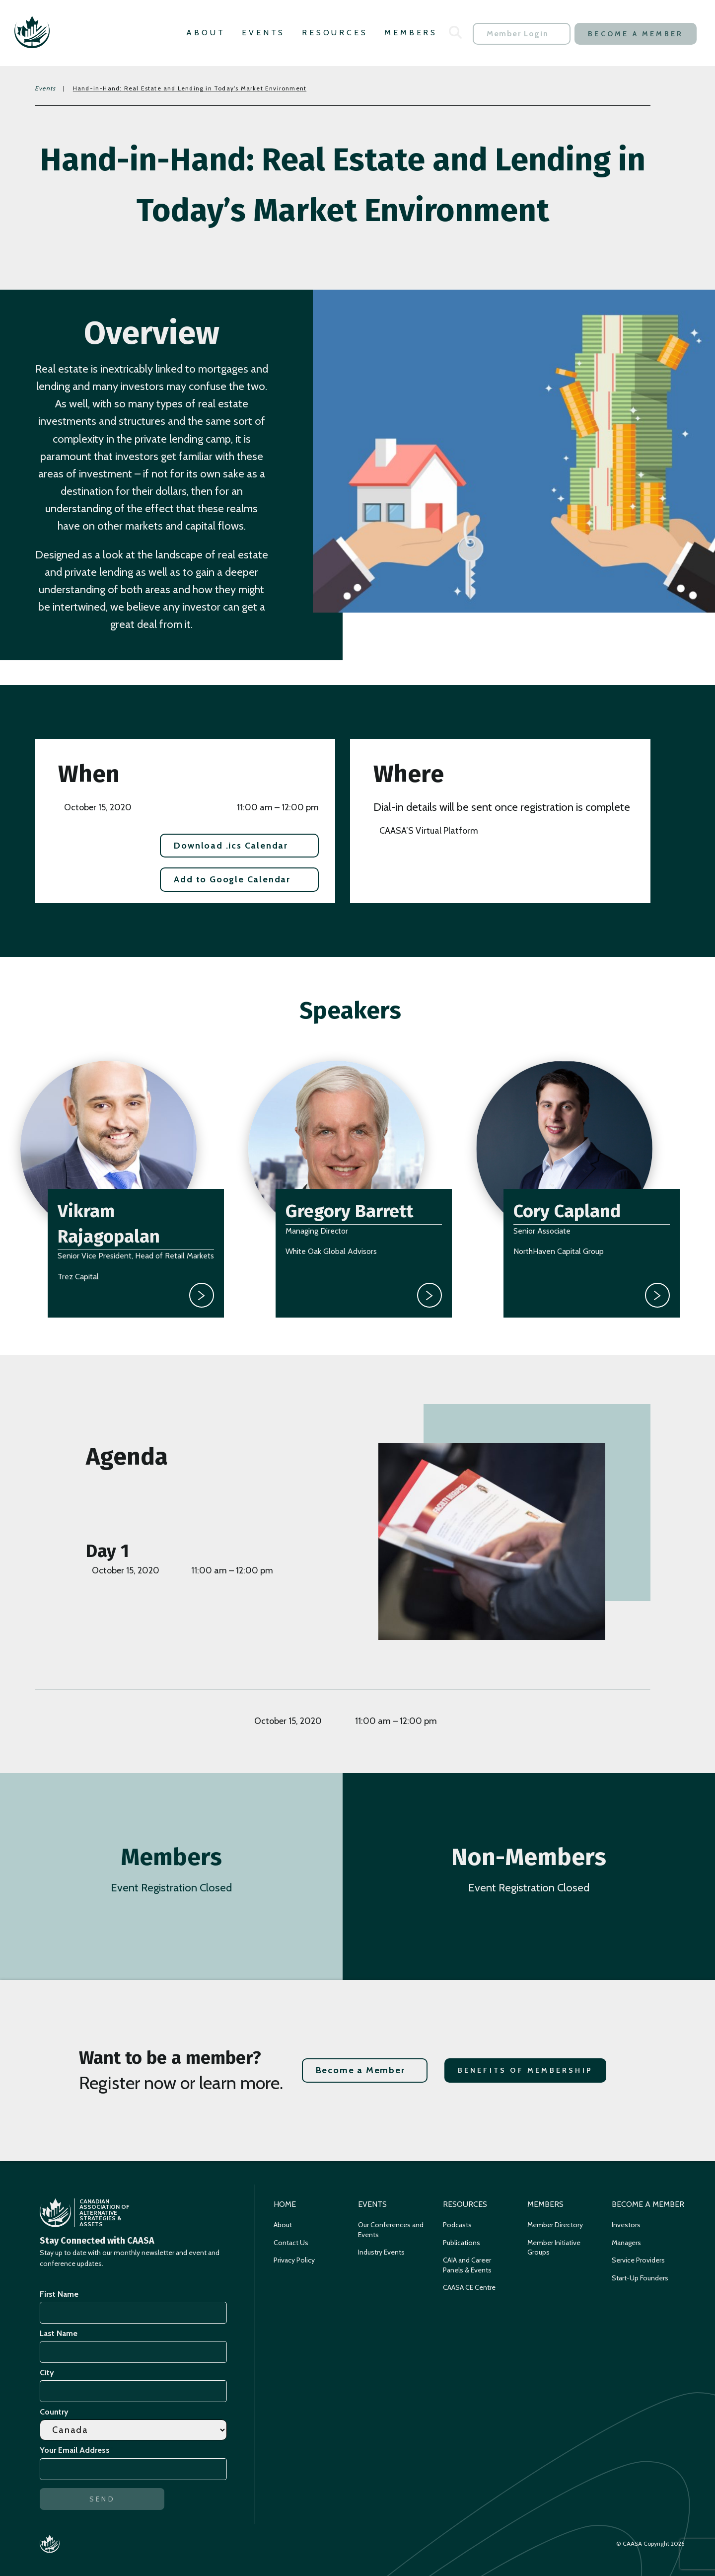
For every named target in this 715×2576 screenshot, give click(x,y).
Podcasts (457, 2224)
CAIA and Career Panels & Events (467, 2265)
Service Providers (638, 2260)
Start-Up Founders (640, 2277)
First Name (59, 2294)
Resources (334, 32)
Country (54, 2412)
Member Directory (555, 2224)
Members (410, 32)
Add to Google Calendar (232, 879)
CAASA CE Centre (469, 2287)
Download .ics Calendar (231, 845)
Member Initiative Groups (553, 2247)
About (205, 32)
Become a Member (635, 33)
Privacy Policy (294, 2260)
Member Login (517, 33)
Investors (626, 2224)
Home (285, 2204)
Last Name (58, 2333)
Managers (626, 2242)
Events (263, 32)
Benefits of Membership (525, 2070)
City (47, 2372)
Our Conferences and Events (391, 2229)
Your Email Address (76, 2450)
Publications (461, 2242)
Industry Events (381, 2252)
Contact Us (291, 2242)
